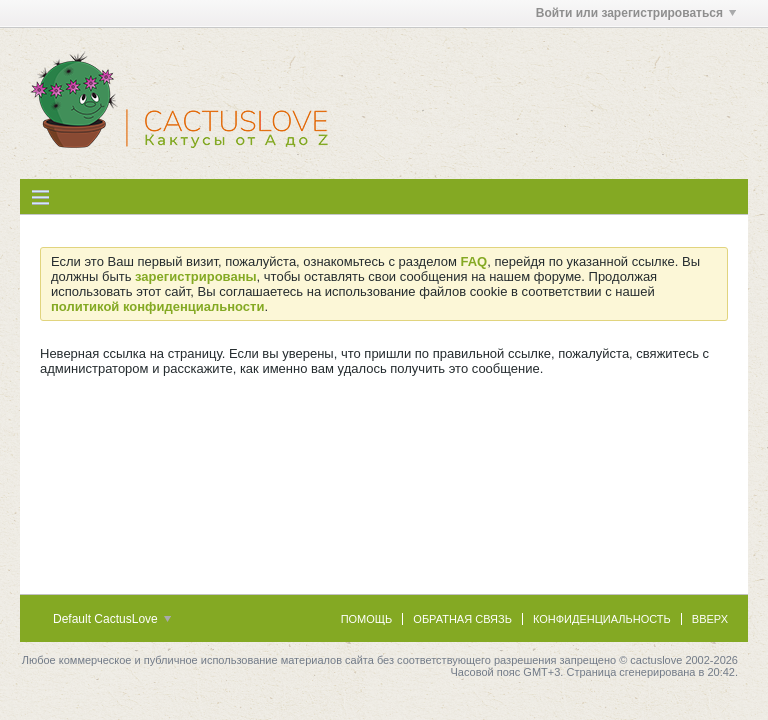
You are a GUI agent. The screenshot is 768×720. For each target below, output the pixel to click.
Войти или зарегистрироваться (636, 13)
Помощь (367, 619)
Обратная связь (462, 619)
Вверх (710, 619)
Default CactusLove (112, 619)
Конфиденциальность (602, 619)
